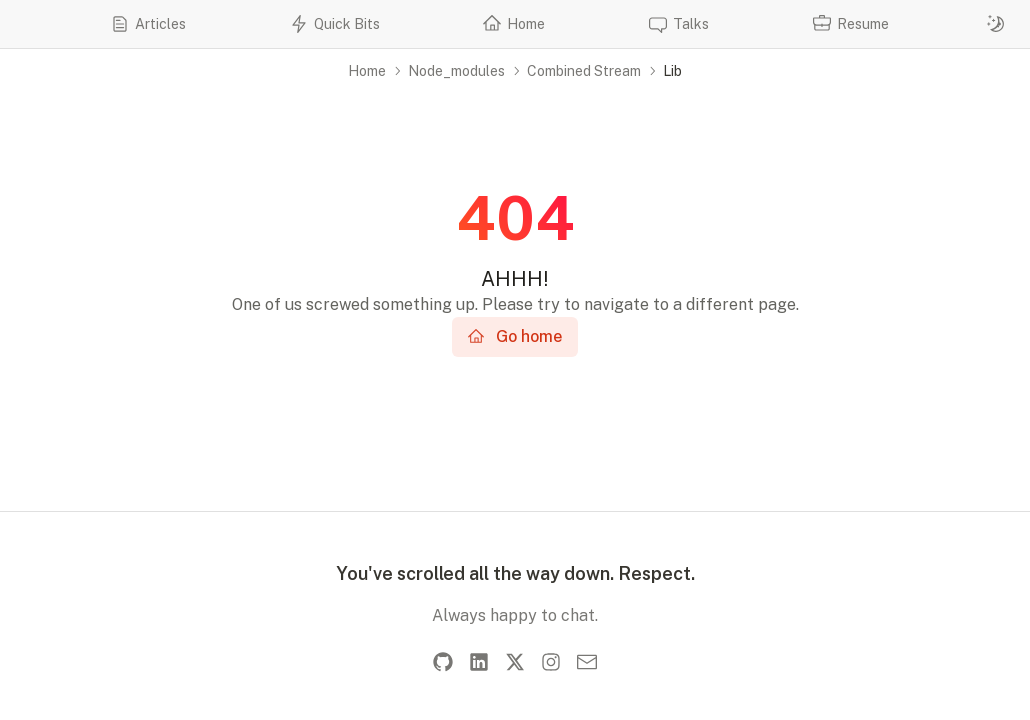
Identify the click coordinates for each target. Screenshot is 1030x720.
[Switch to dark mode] (996, 24)
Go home (515, 336)
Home (367, 71)
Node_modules (456, 71)
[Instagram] (551, 662)
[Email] (587, 662)
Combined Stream (584, 71)
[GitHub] (443, 662)
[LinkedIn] (479, 662)
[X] (515, 662)
